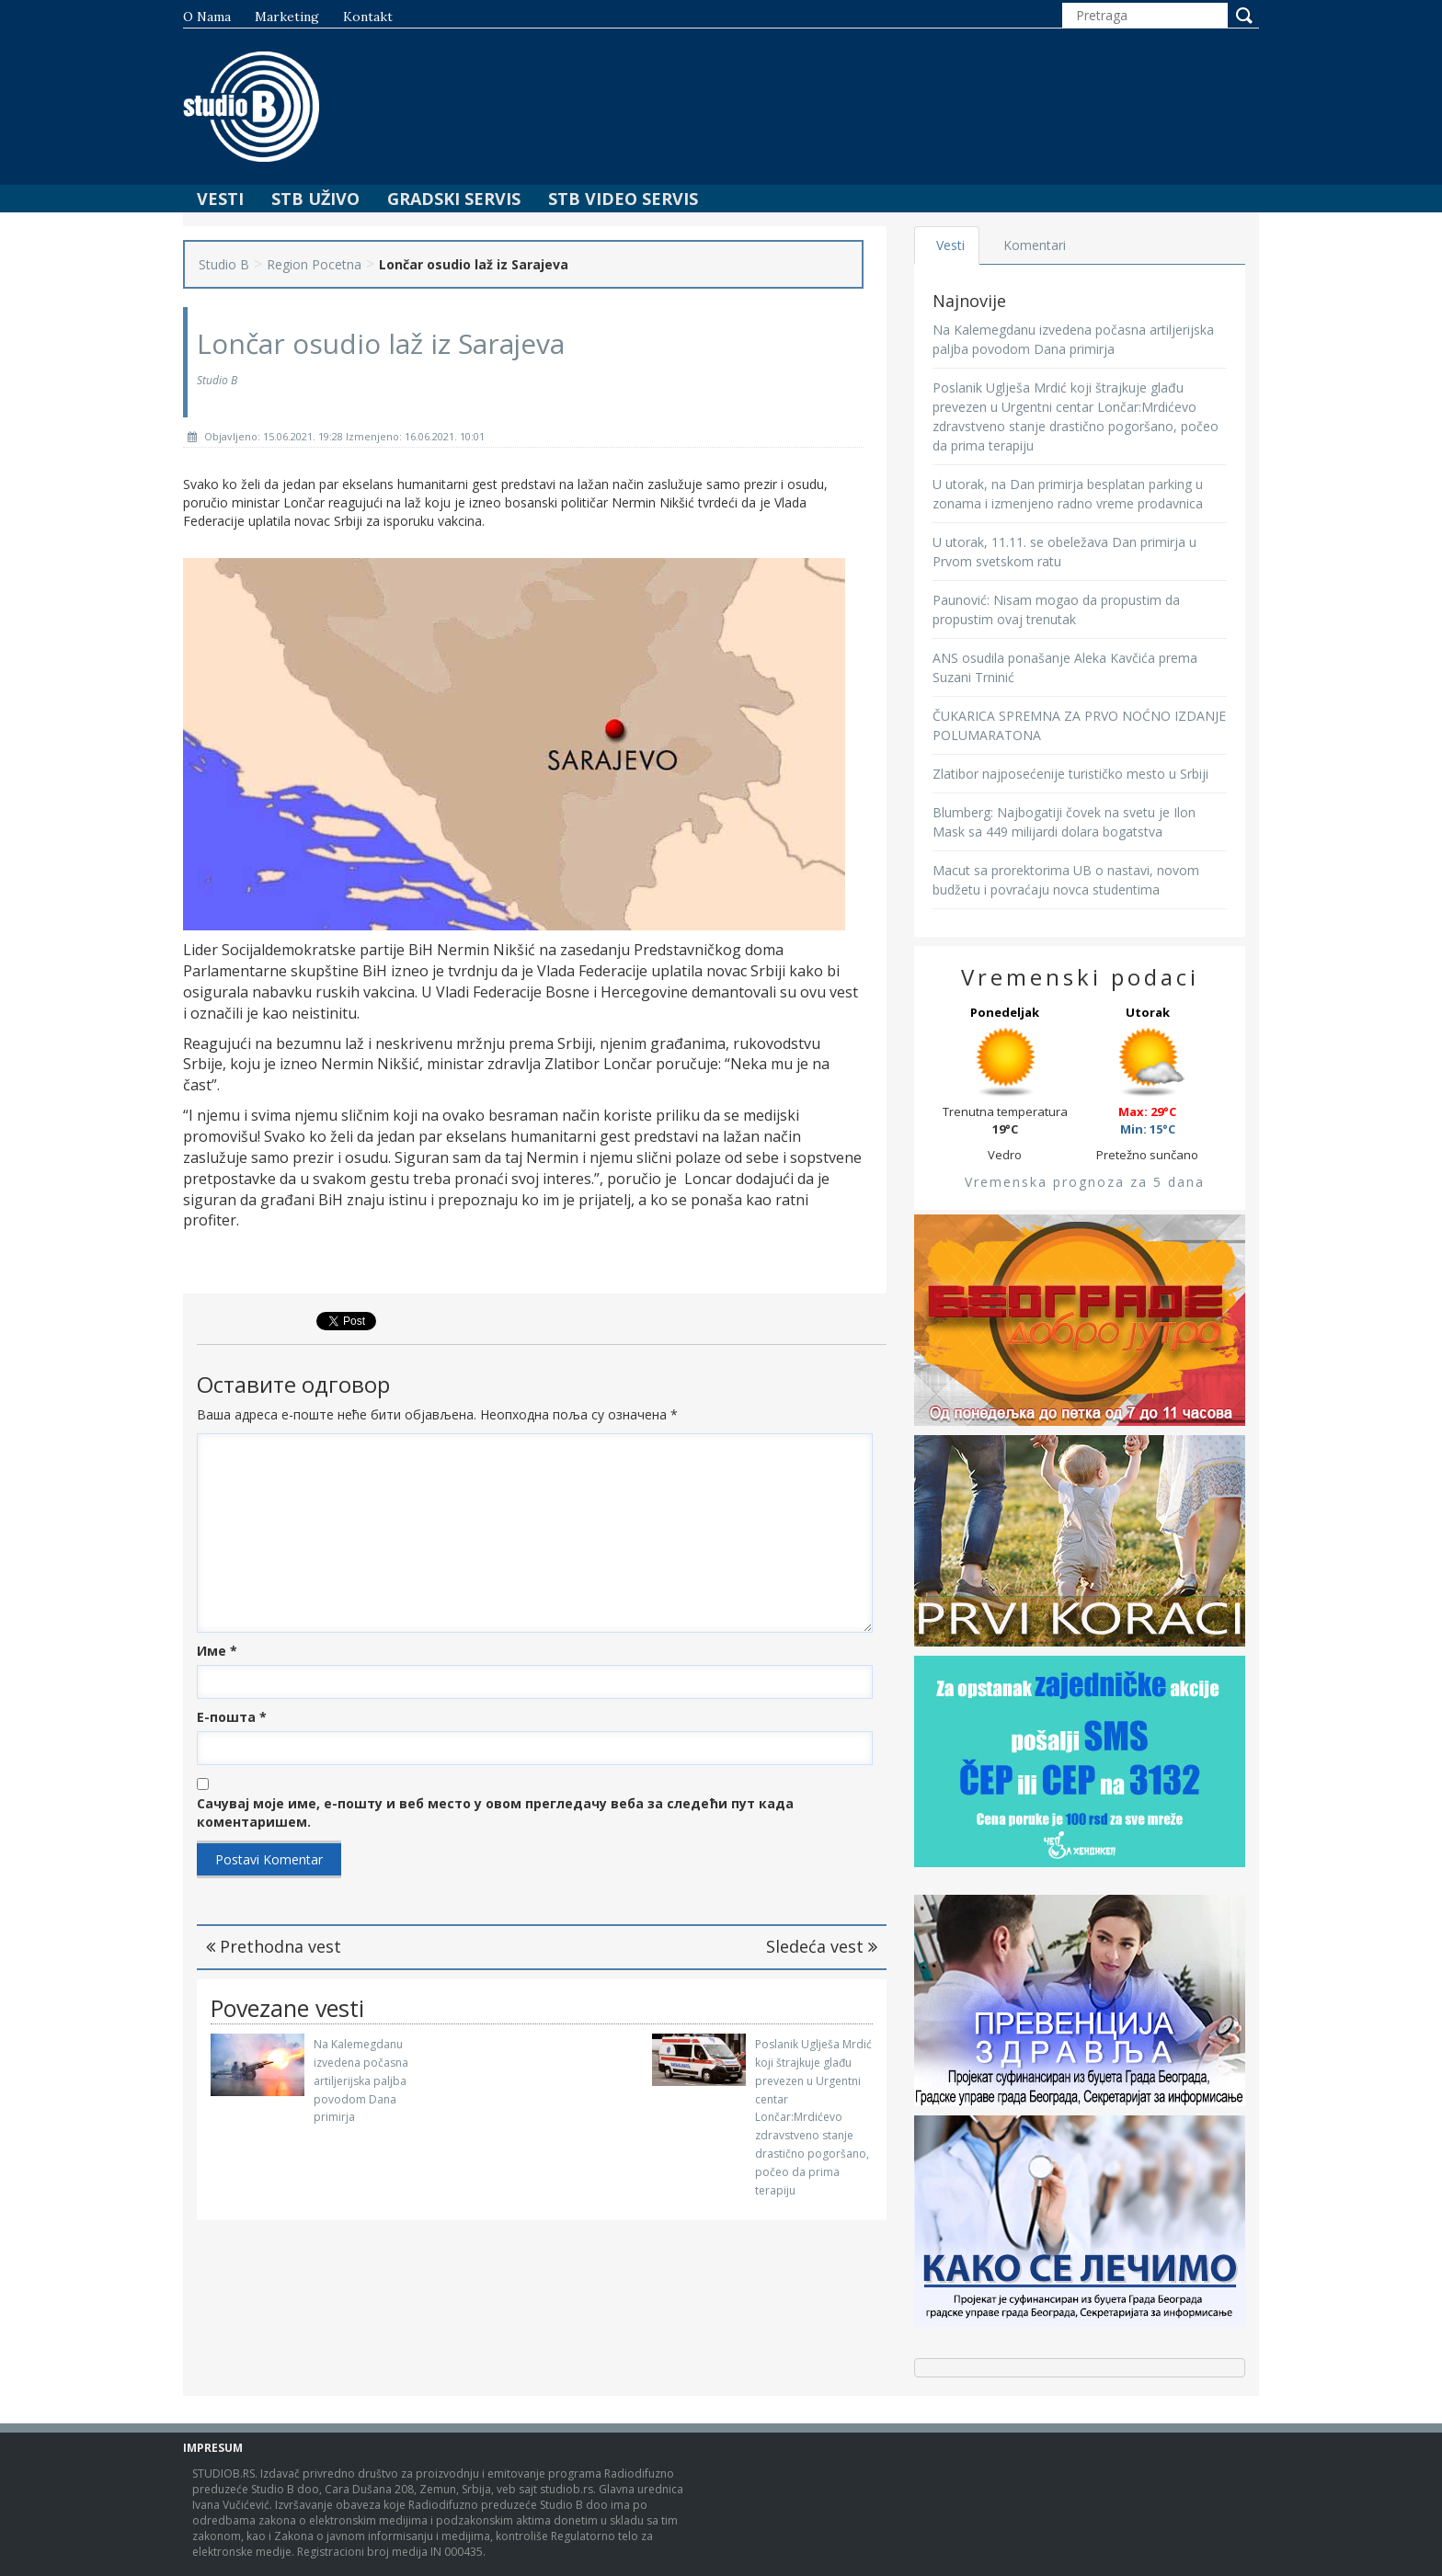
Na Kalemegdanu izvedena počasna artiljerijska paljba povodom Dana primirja (361, 2080)
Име (217, 1650)
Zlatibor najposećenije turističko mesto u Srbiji (1070, 773)
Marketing (287, 16)
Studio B (224, 264)
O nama (207, 16)
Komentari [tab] (1034, 245)
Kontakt (368, 16)
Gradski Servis (454, 199)
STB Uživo (315, 199)
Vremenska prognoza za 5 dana (1085, 1182)
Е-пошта (232, 1717)
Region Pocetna (314, 264)
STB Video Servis (623, 199)
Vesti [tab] (950, 245)
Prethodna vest (273, 1946)
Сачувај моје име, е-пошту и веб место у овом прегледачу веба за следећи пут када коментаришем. (495, 1812)
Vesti (220, 199)
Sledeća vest (821, 1946)
